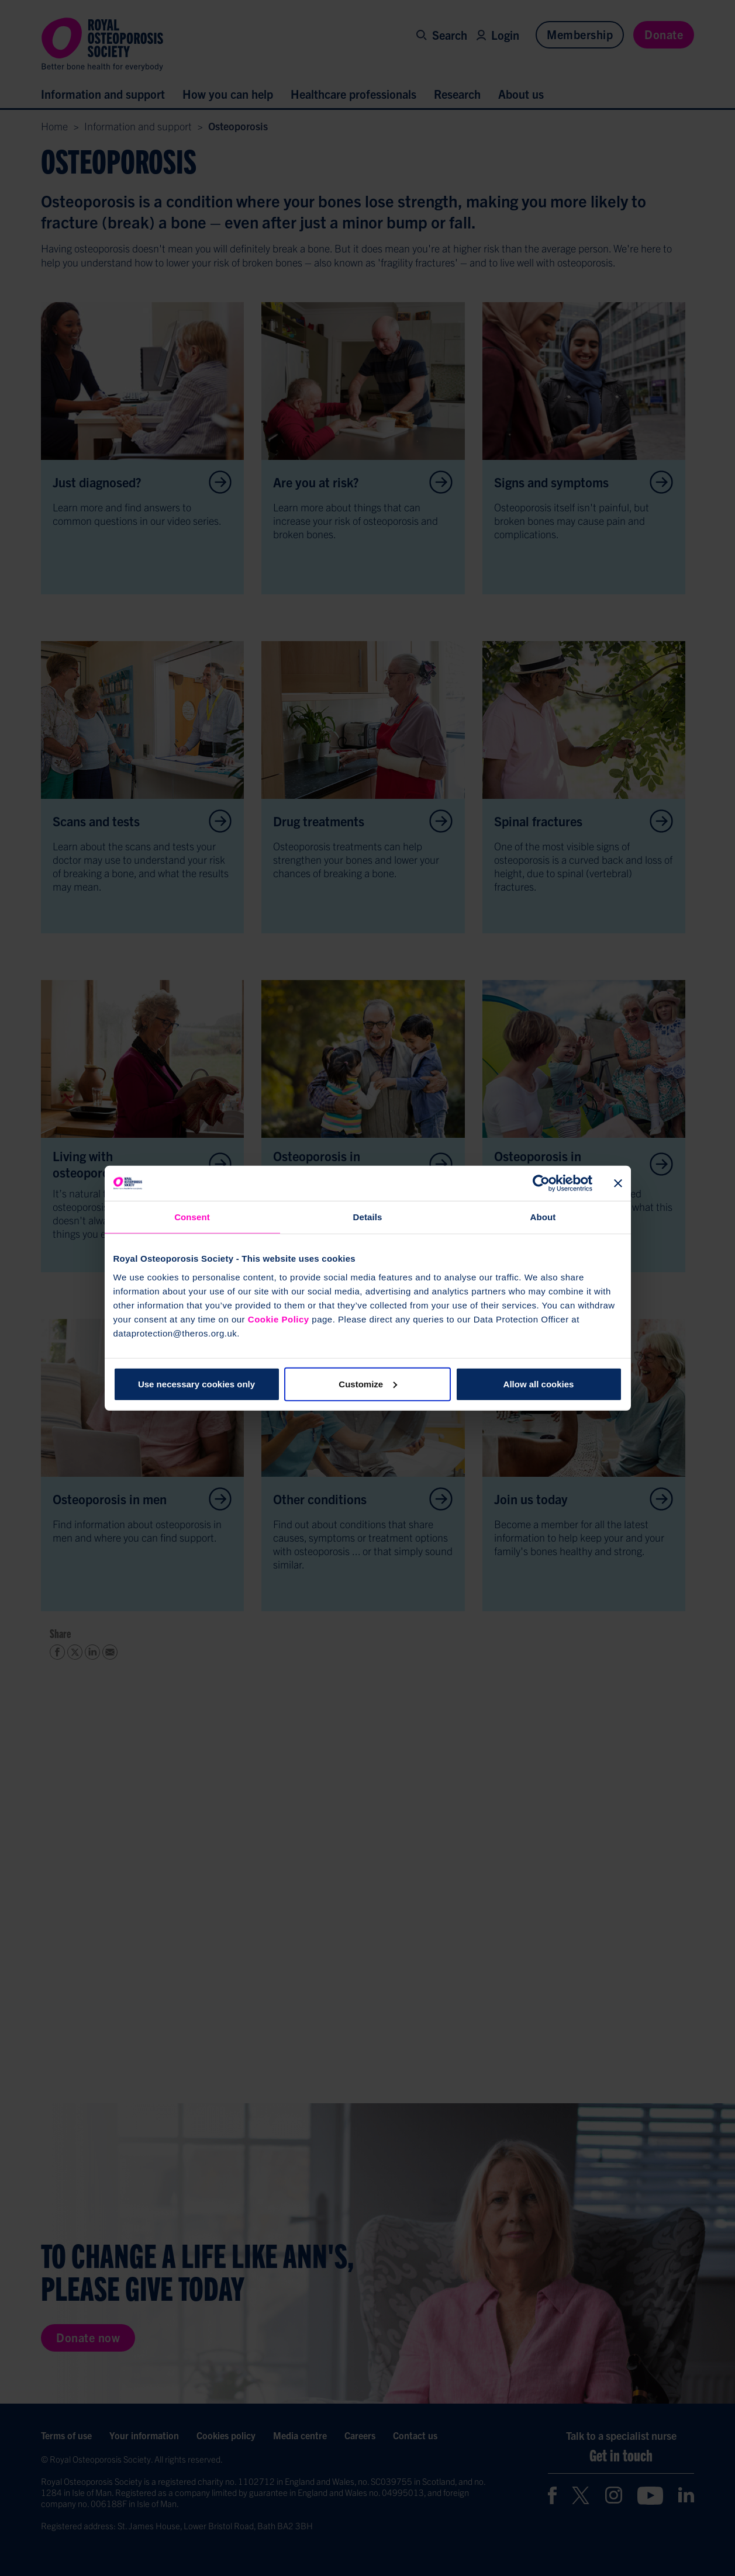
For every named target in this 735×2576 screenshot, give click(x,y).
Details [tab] (367, 1217)
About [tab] (543, 1217)
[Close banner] (618, 1183)
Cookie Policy (278, 1319)
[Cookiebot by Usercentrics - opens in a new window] (541, 1183)
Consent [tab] (192, 1217)
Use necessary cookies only (196, 1384)
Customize (368, 1384)
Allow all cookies (538, 1384)
